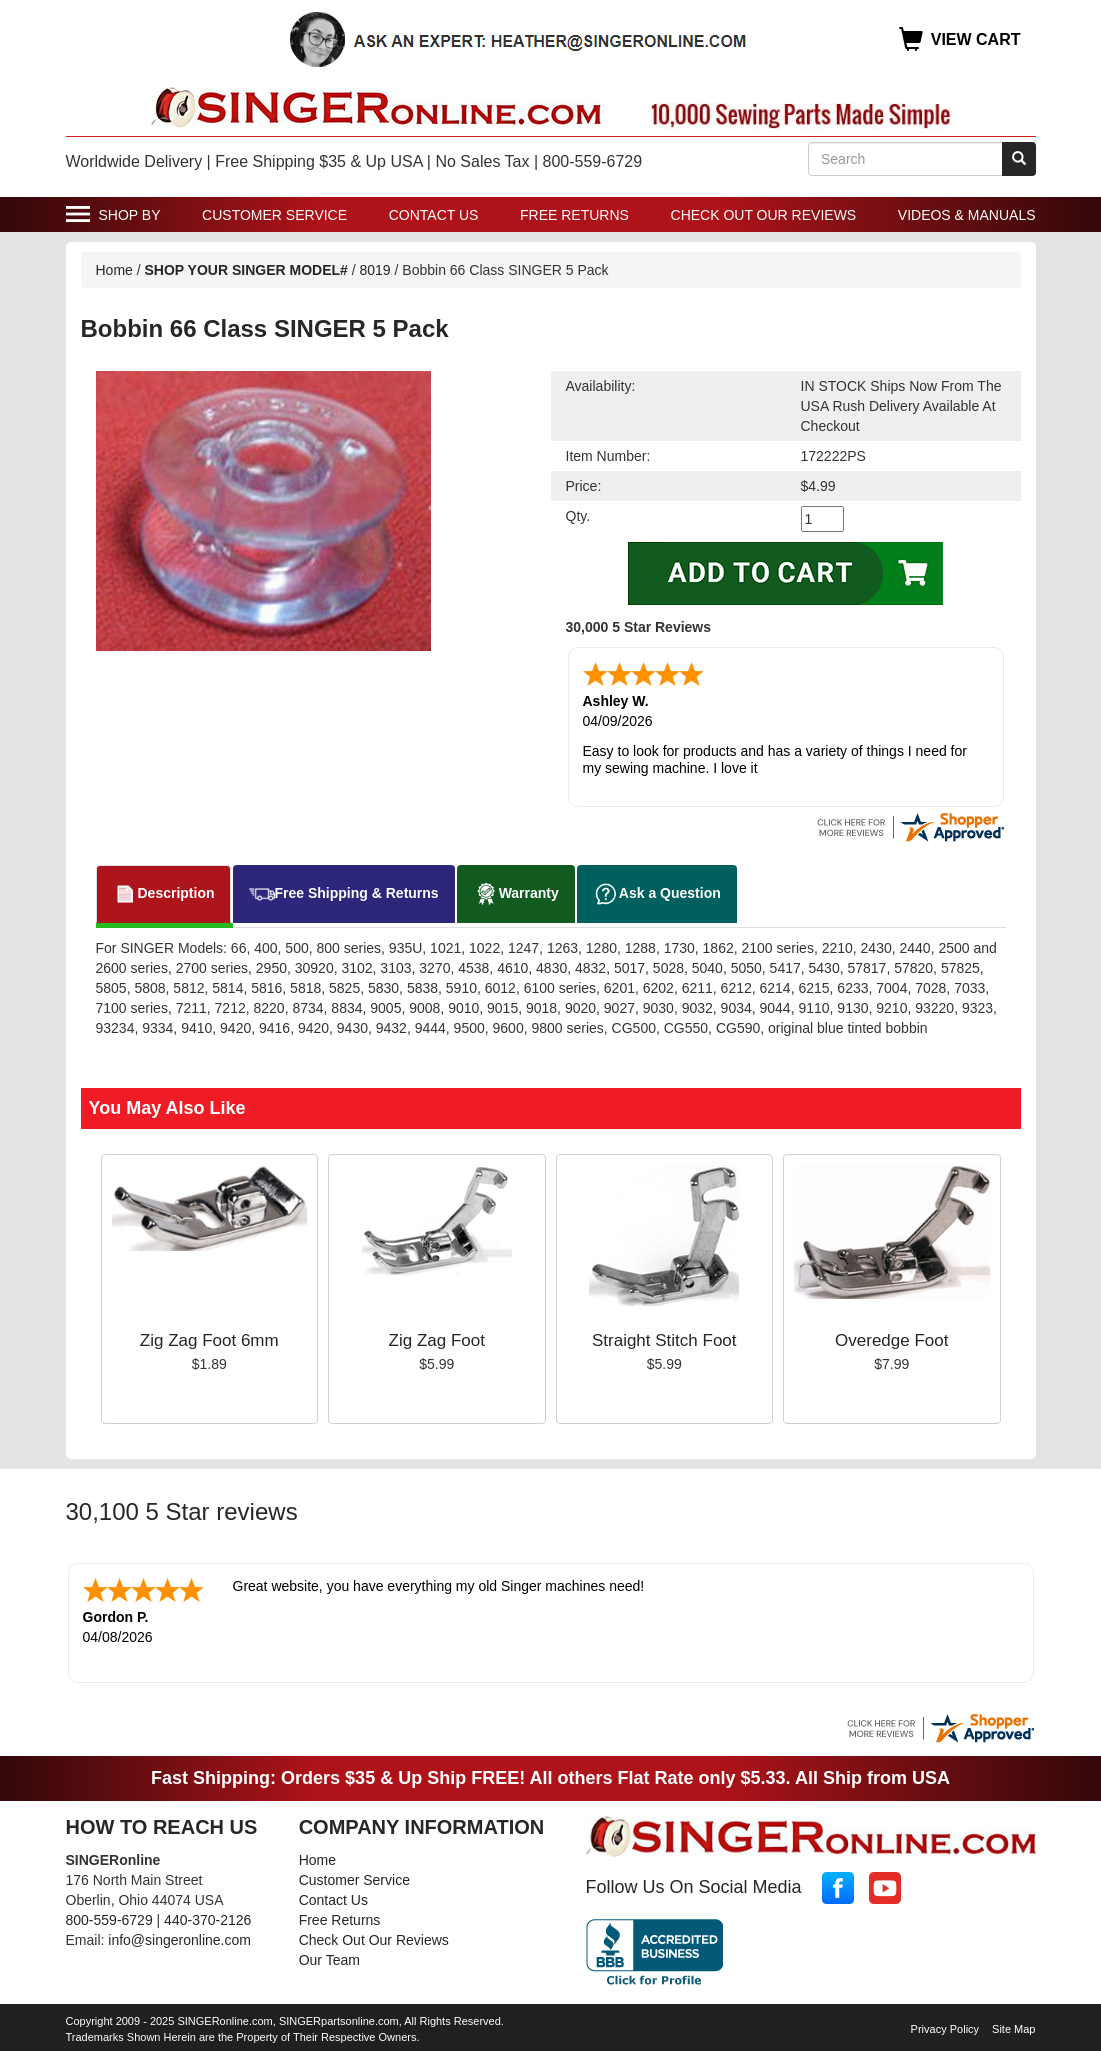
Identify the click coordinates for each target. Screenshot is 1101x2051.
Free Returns (574, 215)
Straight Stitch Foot (664, 1340)
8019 (375, 270)
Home (114, 270)
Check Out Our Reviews (764, 215)
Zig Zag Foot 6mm (209, 1340)
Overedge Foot (891, 1340)
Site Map (1013, 2029)
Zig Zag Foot (437, 1340)
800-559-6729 (109, 1920)
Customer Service (274, 215)
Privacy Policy (945, 2029)
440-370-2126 (207, 1920)
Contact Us (434, 215)
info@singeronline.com (179, 1940)
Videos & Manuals (967, 215)
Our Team (329, 1960)
